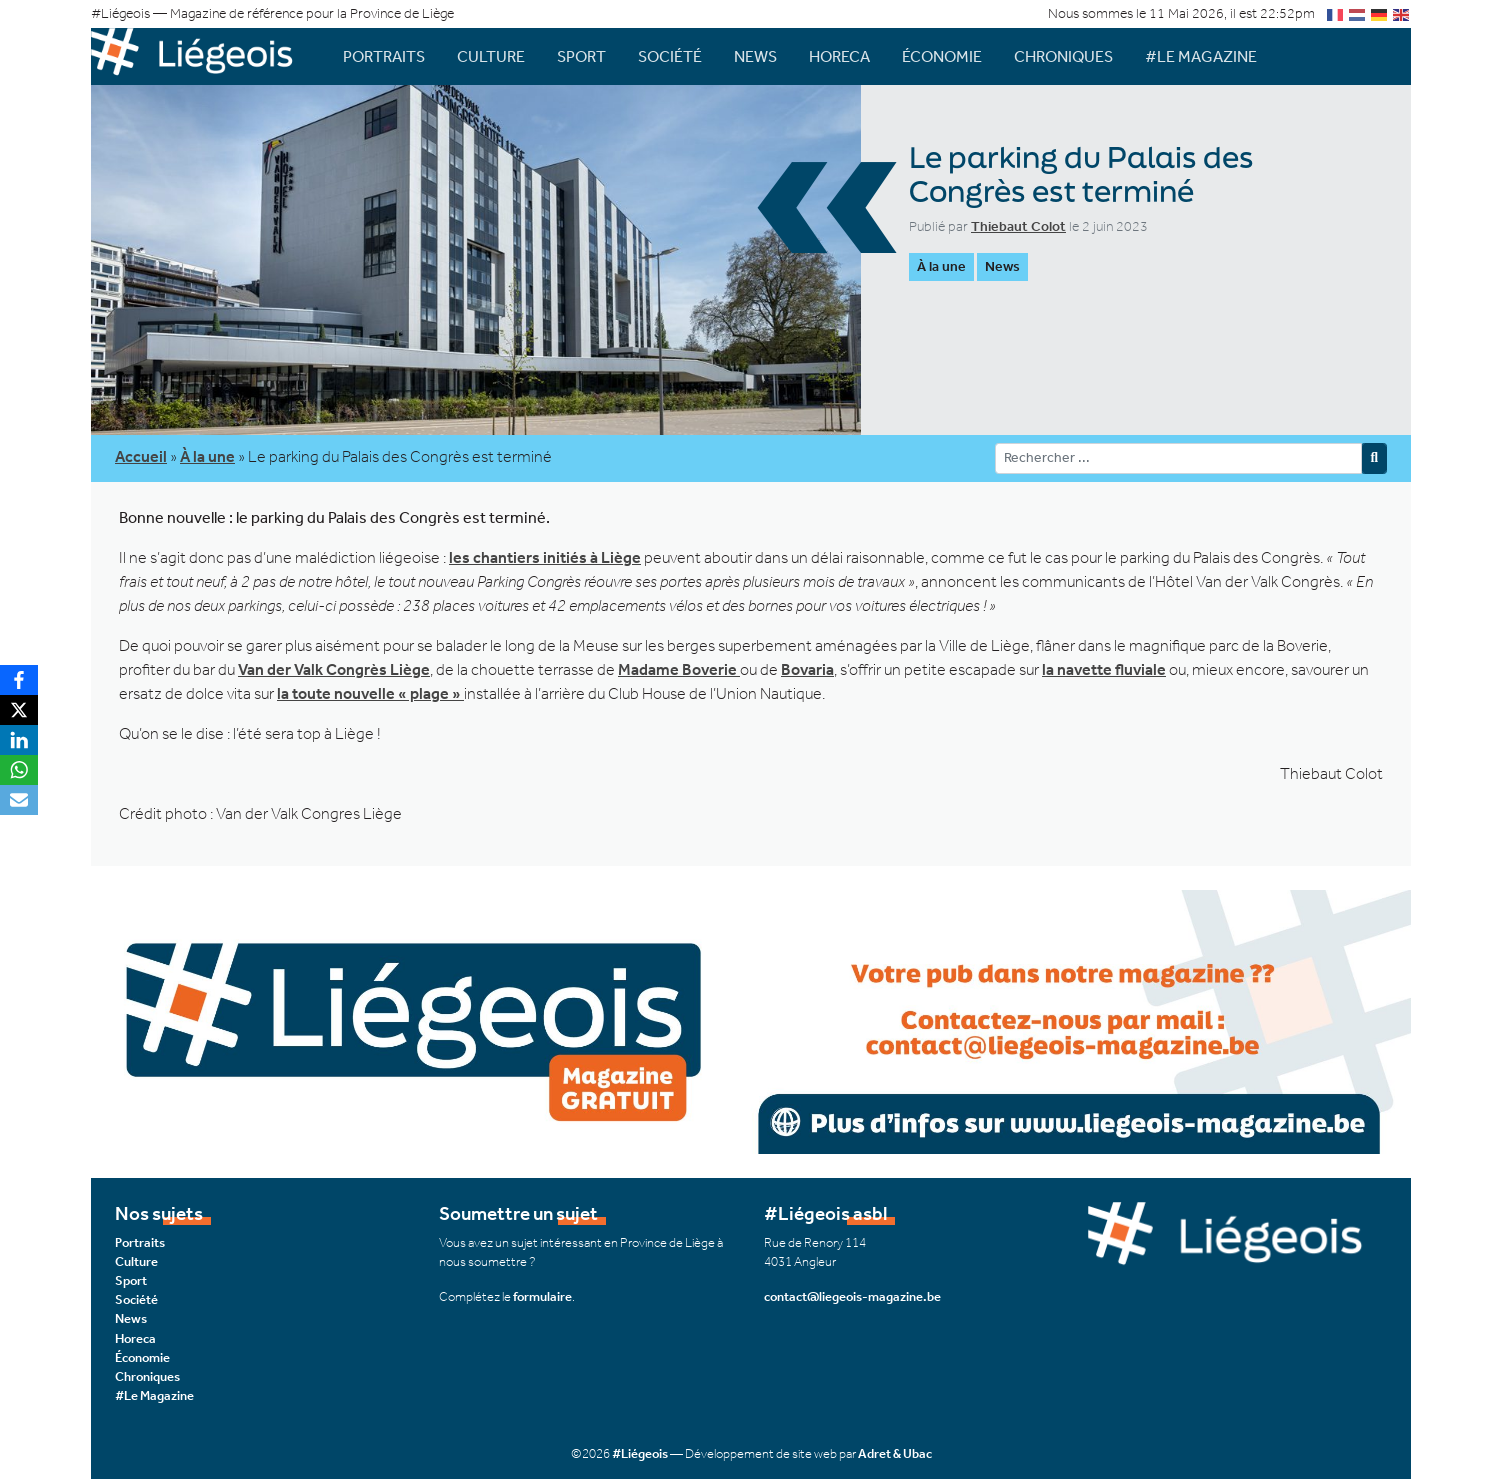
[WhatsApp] (19, 770)
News (755, 56)
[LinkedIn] (19, 740)
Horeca (839, 56)
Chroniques (1063, 56)
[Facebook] (19, 680)
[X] (19, 710)
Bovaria (807, 669)
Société (670, 56)
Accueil (141, 456)
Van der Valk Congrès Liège (334, 669)
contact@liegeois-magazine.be (852, 1296)
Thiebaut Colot (1018, 226)
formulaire (542, 1296)
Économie (942, 56)
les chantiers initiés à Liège (545, 557)
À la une (941, 266)
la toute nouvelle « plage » (370, 693)
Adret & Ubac (895, 1453)
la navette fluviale (1104, 669)
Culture (491, 56)
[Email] (19, 800)
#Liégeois (640, 1453)
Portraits (384, 56)
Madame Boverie (679, 669)
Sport (581, 56)
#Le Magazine (1201, 56)
